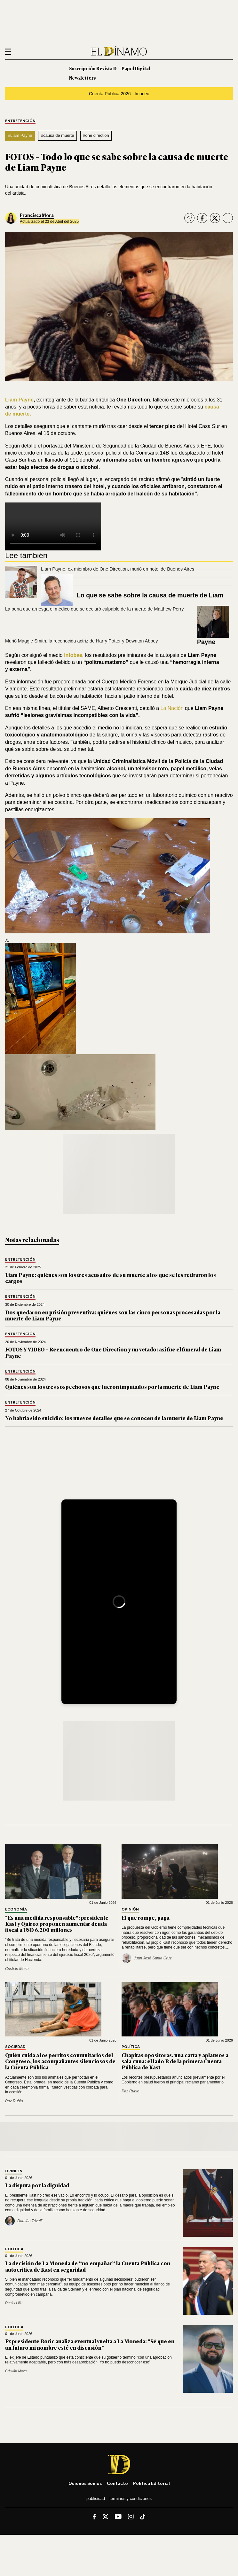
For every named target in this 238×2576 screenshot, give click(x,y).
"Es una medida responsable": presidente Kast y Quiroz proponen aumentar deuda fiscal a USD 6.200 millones (56, 1924)
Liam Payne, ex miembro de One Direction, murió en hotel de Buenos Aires (117, 569)
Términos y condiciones (130, 2498)
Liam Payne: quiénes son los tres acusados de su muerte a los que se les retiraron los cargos (110, 1278)
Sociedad (15, 2047)
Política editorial (151, 2483)
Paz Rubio (14, 2101)
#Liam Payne (20, 135)
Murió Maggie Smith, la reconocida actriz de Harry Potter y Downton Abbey (81, 640)
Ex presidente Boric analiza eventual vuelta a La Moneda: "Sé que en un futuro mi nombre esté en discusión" (89, 2344)
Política (131, 2047)
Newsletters (82, 77)
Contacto (117, 2483)
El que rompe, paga (146, 1917)
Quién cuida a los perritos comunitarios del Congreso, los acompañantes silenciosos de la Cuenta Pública (60, 2061)
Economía (16, 1909)
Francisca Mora (37, 215)
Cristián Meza (16, 1968)
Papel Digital (136, 68)
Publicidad (95, 2498)
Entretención (20, 121)
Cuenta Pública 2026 (110, 93)
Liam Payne (19, 399)
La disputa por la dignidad (37, 2185)
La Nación (172, 708)
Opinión (130, 1909)
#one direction (96, 135)
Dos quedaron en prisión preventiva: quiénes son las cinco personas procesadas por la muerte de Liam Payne (112, 1315)
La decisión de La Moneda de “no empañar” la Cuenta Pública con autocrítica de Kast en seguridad (87, 2266)
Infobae (73, 655)
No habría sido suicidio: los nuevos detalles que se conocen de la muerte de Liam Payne (114, 1418)
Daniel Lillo (13, 2303)
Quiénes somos (85, 2483)
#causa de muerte (57, 135)
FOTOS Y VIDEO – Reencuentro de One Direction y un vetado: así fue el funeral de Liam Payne (113, 1352)
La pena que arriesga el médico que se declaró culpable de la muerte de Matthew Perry (94, 608)
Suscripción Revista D (92, 68)
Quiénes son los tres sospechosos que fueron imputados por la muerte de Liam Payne (112, 1386)
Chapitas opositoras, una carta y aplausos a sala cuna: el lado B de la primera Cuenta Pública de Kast (175, 2061)
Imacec (142, 93)
